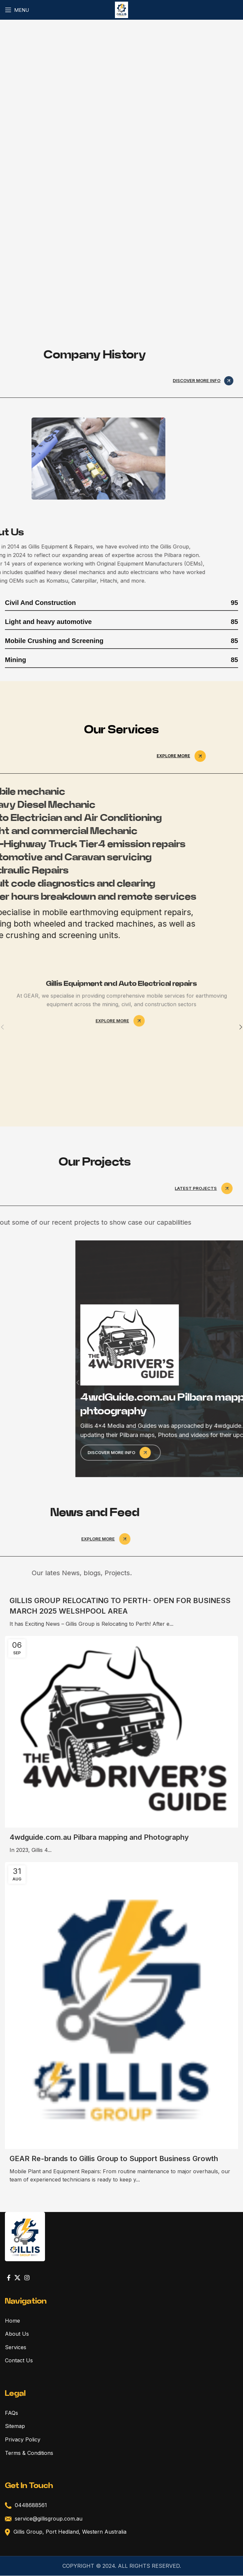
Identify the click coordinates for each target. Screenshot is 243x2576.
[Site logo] (121, 9)
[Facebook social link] (8, 2278)
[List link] (121, 2334)
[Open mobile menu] (17, 9)
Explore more (183, 756)
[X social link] (17, 2278)
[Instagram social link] (27, 2278)
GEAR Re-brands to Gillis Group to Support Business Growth (114, 2158)
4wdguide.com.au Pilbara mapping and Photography (99, 1837)
